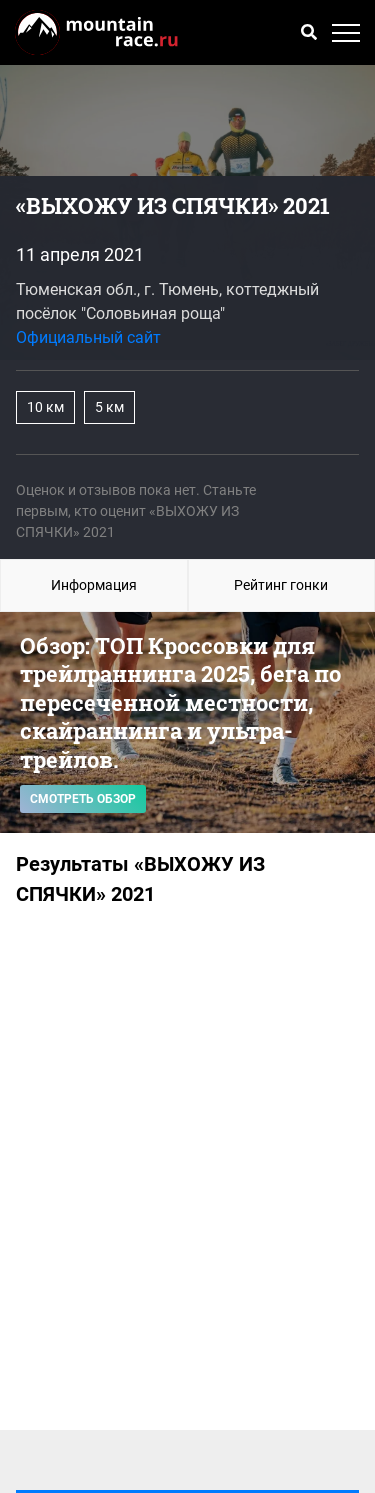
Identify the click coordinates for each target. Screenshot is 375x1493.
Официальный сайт (88, 337)
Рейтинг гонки (281, 585)
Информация (94, 585)
